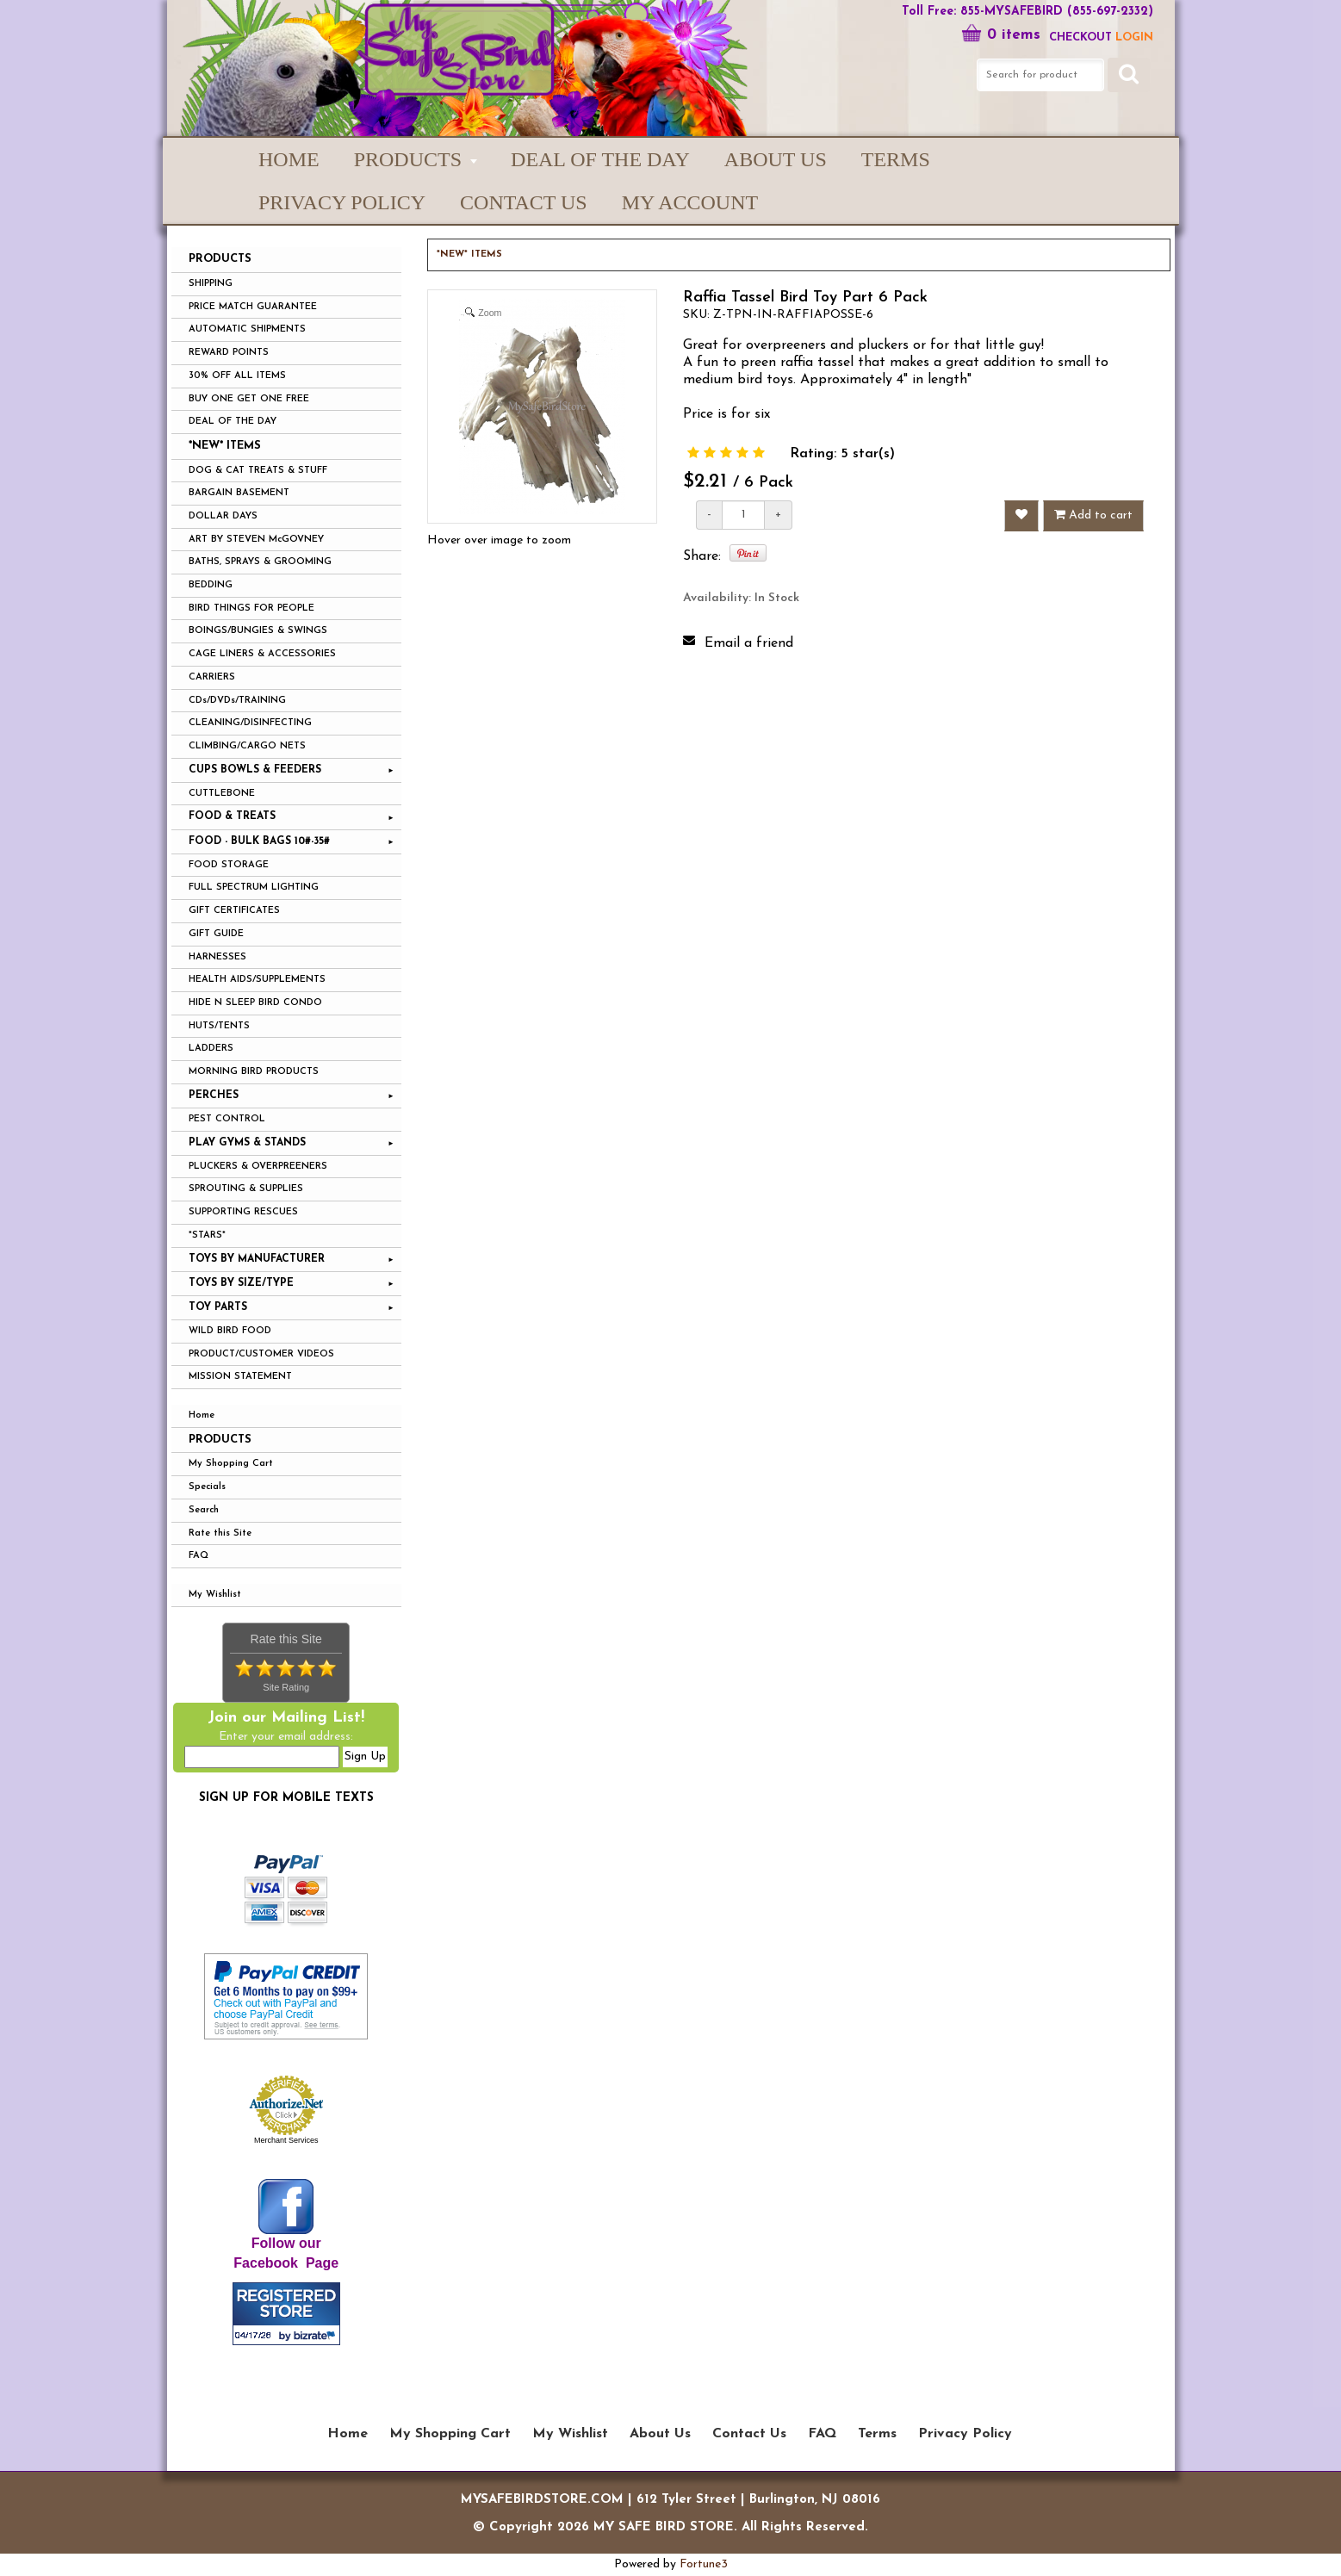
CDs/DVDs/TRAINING (237, 700)
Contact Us (523, 202)
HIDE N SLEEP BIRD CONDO (255, 1003)
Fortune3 (704, 2564)
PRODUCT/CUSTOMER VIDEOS (261, 1354)
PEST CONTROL (227, 1119)
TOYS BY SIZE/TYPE (241, 1283)
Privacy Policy (341, 202)
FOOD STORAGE (229, 865)
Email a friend (749, 643)
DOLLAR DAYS (223, 516)
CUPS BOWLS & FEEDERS (255, 770)
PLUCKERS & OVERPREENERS (258, 1166)
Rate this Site (220, 1533)
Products (220, 1439)
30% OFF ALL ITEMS (237, 376)
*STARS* (207, 1235)
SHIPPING (211, 284)
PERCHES (214, 1095)
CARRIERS (212, 677)
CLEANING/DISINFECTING (250, 723)
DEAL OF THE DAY (232, 421)
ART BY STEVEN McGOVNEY (256, 539)
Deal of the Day (600, 159)
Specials (207, 1487)
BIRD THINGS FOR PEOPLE (251, 608)
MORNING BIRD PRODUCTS (254, 1072)
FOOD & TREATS (232, 816)
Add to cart (1093, 515)
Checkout (1080, 37)
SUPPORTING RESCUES (243, 1212)
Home (289, 159)
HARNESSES (217, 957)
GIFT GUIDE (216, 934)
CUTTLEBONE (222, 793)
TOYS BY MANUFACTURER (257, 1259)
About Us (775, 159)
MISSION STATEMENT (240, 1376)
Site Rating (286, 1687)
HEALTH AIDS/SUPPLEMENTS (257, 979)
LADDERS (211, 1048)
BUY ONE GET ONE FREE (249, 399)
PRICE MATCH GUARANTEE (253, 307)
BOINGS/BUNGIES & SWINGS (258, 631)
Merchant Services (286, 2140)
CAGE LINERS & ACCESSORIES (262, 654)
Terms (895, 159)
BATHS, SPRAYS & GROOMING (260, 562)
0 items (1000, 35)
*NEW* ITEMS (225, 445)
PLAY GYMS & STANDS (247, 1143)
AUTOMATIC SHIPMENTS (247, 329)
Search (204, 1510)
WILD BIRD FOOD (230, 1331)
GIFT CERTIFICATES (234, 911)
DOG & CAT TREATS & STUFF (258, 470)
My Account (690, 202)
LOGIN (1134, 37)
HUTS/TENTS (219, 1026)
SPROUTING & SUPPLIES (246, 1189)
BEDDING (211, 585)
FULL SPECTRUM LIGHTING (254, 887)
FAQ (198, 1556)
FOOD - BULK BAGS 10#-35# (259, 841)
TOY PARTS (218, 1307)
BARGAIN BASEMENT (239, 493)
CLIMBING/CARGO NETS (247, 746)
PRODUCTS (408, 159)
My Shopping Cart (231, 1463)
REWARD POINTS (229, 352)
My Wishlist (215, 1594)
